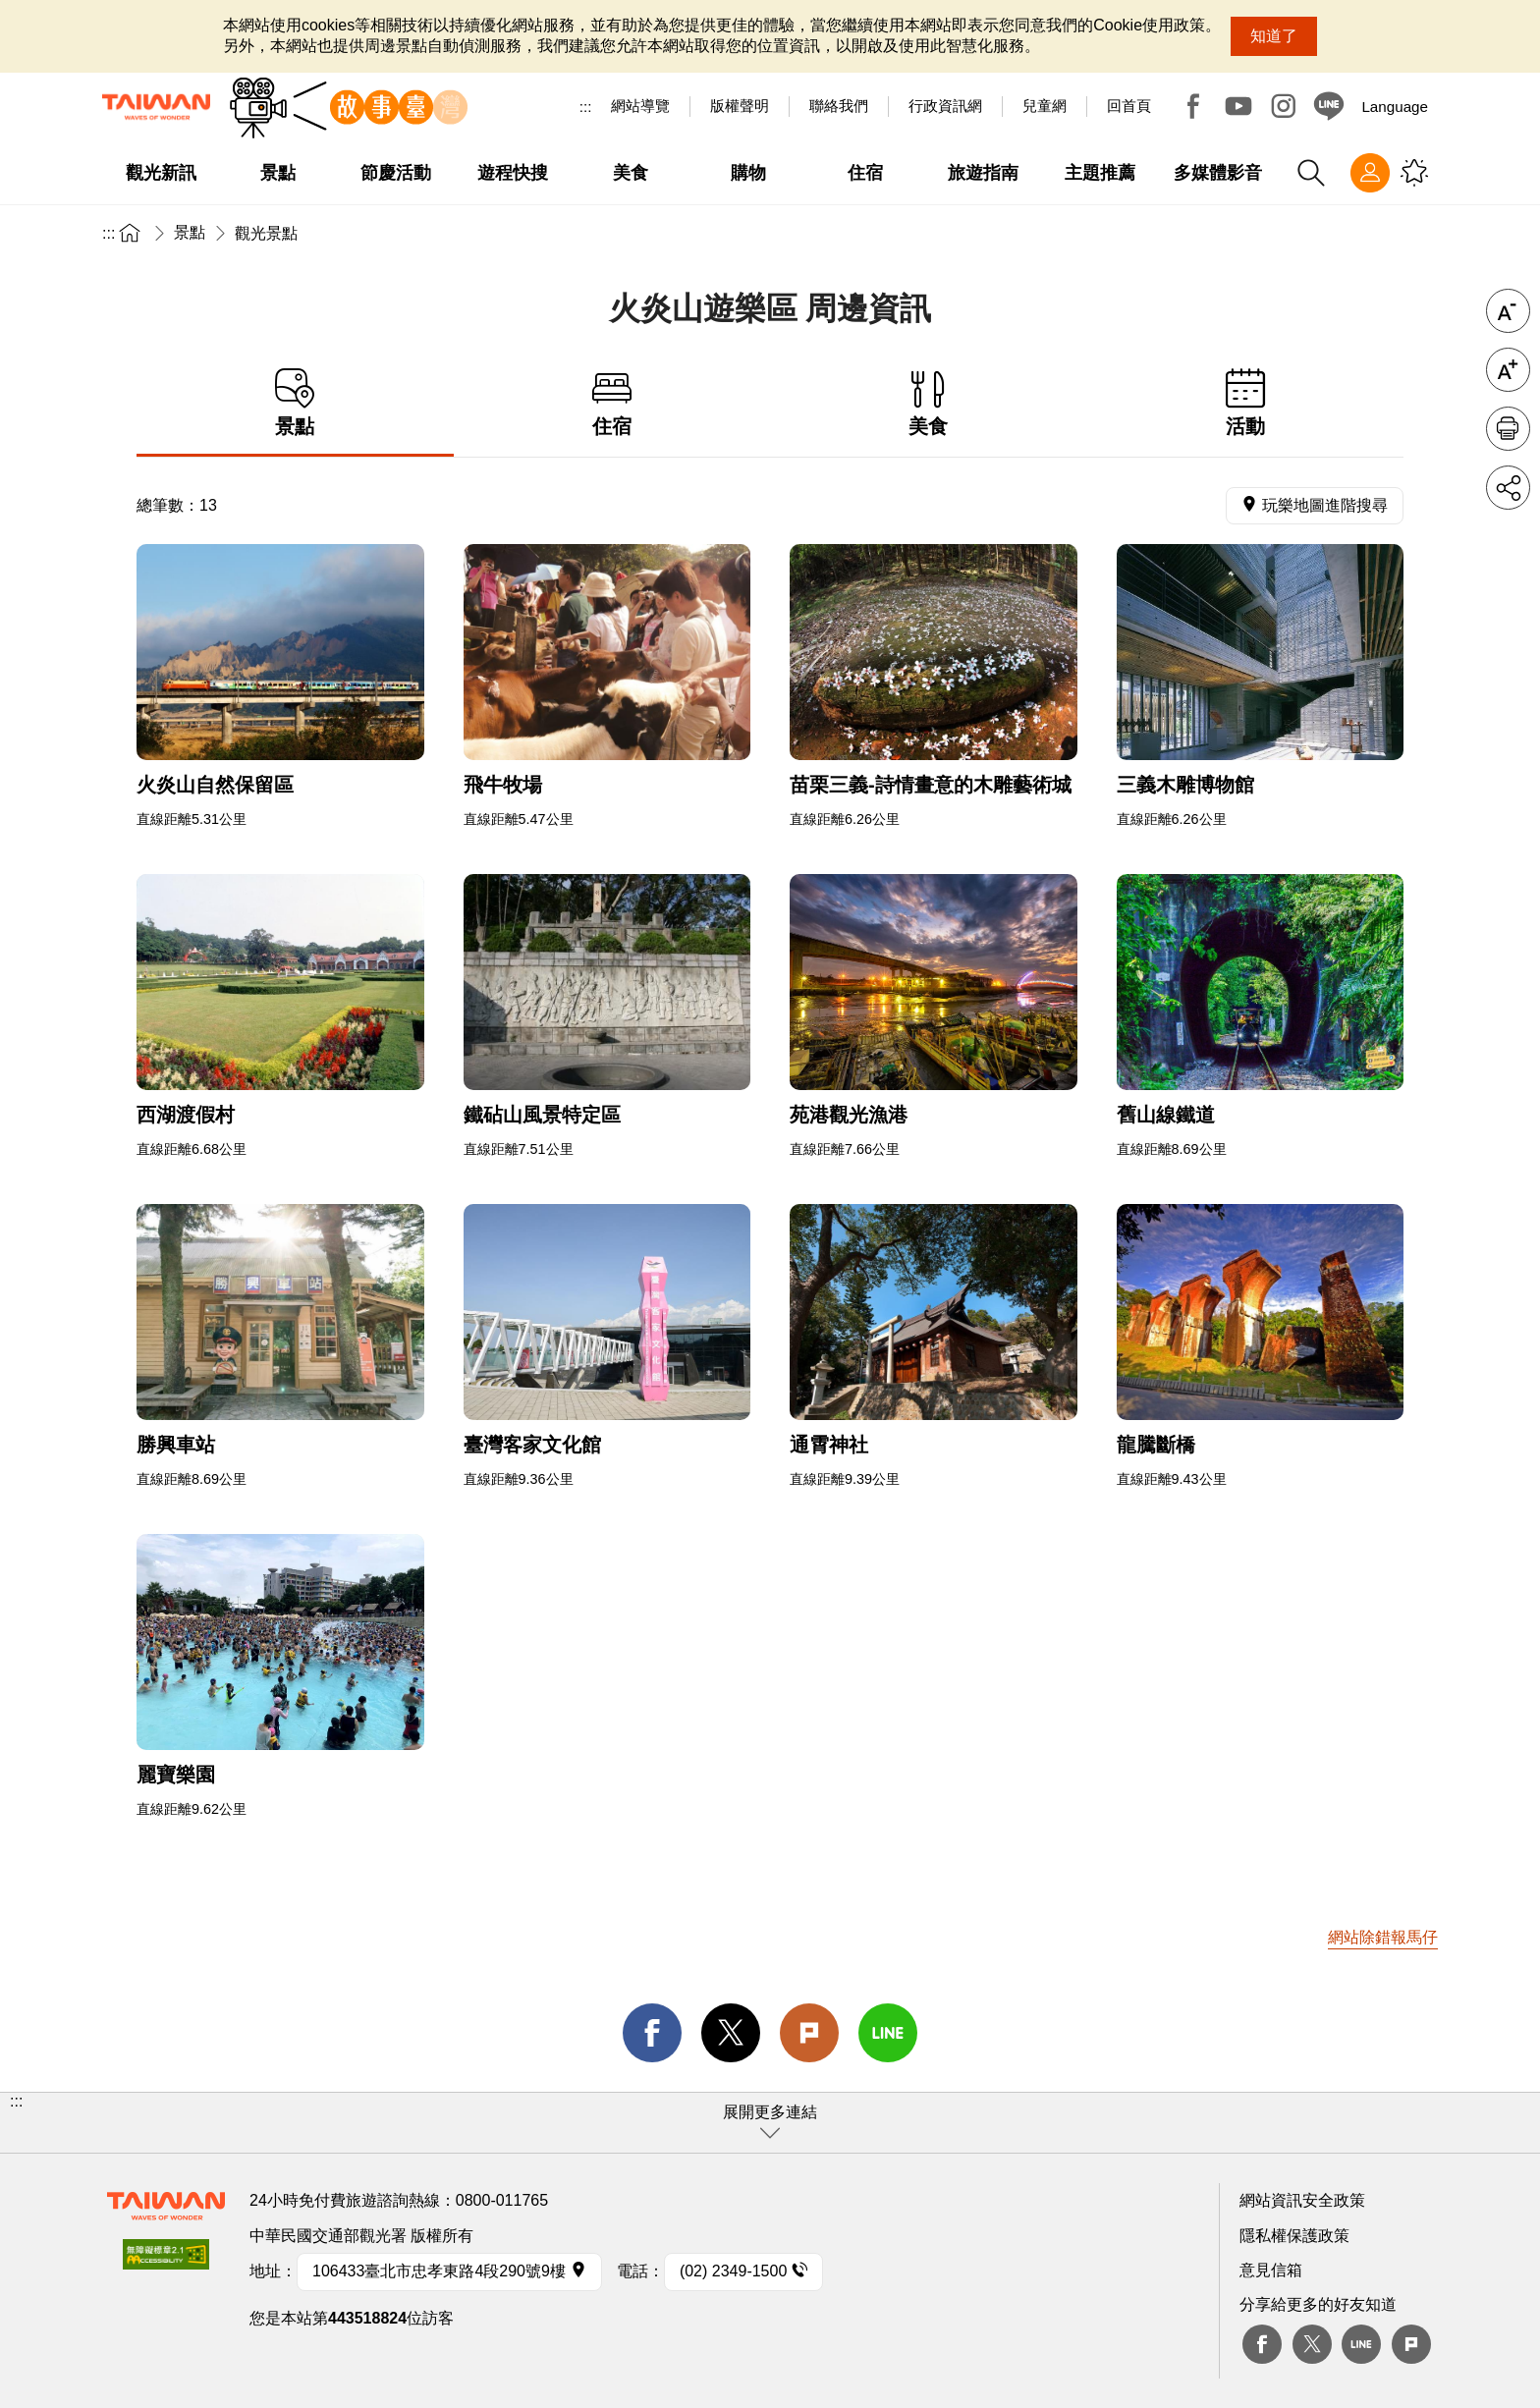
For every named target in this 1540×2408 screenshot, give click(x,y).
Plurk (809, 2032)
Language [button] (1394, 106)
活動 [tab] (1246, 403)
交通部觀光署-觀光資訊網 (156, 107)
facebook (652, 2032)
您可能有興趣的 (1414, 172)
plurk (1411, 2344)
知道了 (1273, 35)
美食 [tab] (928, 403)
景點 (189, 232)
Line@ (1329, 106)
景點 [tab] (295, 403)
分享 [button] (1508, 487)
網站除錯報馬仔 (1383, 1937)
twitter (730, 2032)
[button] (770, 2123)
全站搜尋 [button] (1311, 172)
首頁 (129, 232)
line (887, 2032)
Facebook (1193, 106)
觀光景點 (266, 233)
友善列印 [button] (1508, 429)
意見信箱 (1270, 2270)
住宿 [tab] (612, 403)
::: (585, 106)
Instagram (1283, 106)
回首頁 (1129, 105)
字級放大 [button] (1508, 370)
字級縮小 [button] (1508, 311)
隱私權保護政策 (1294, 2235)
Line (1361, 2344)
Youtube (1238, 106)
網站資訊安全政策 (1302, 2200)
